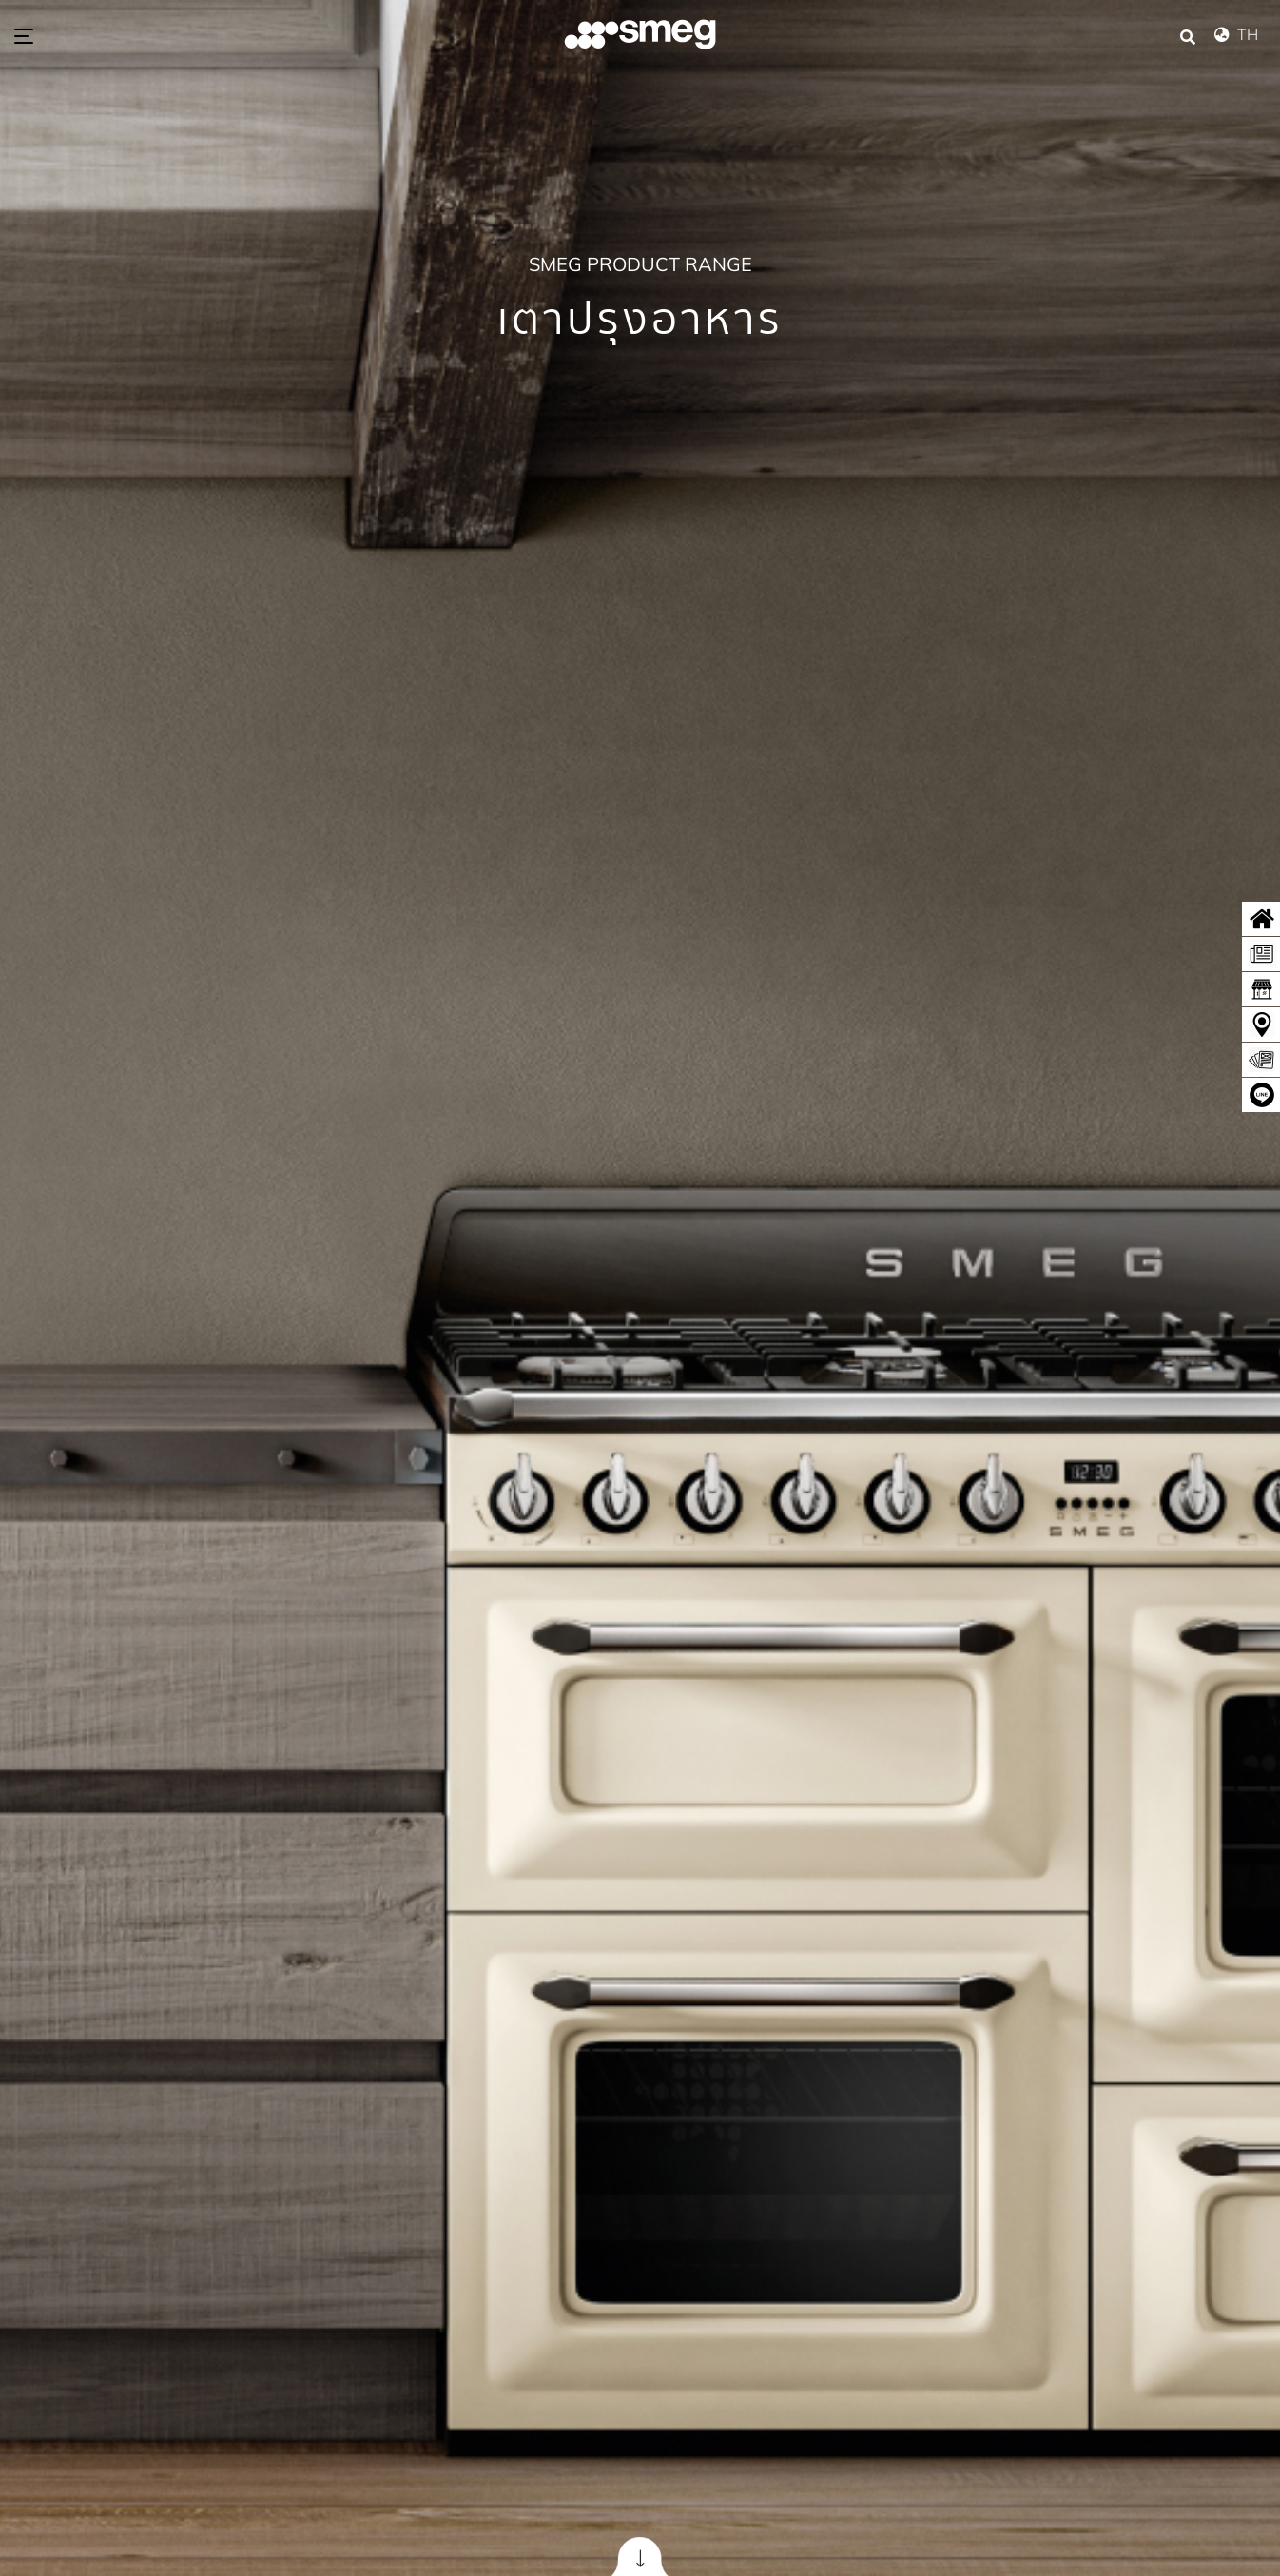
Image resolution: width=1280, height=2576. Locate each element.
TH (1240, 34)
